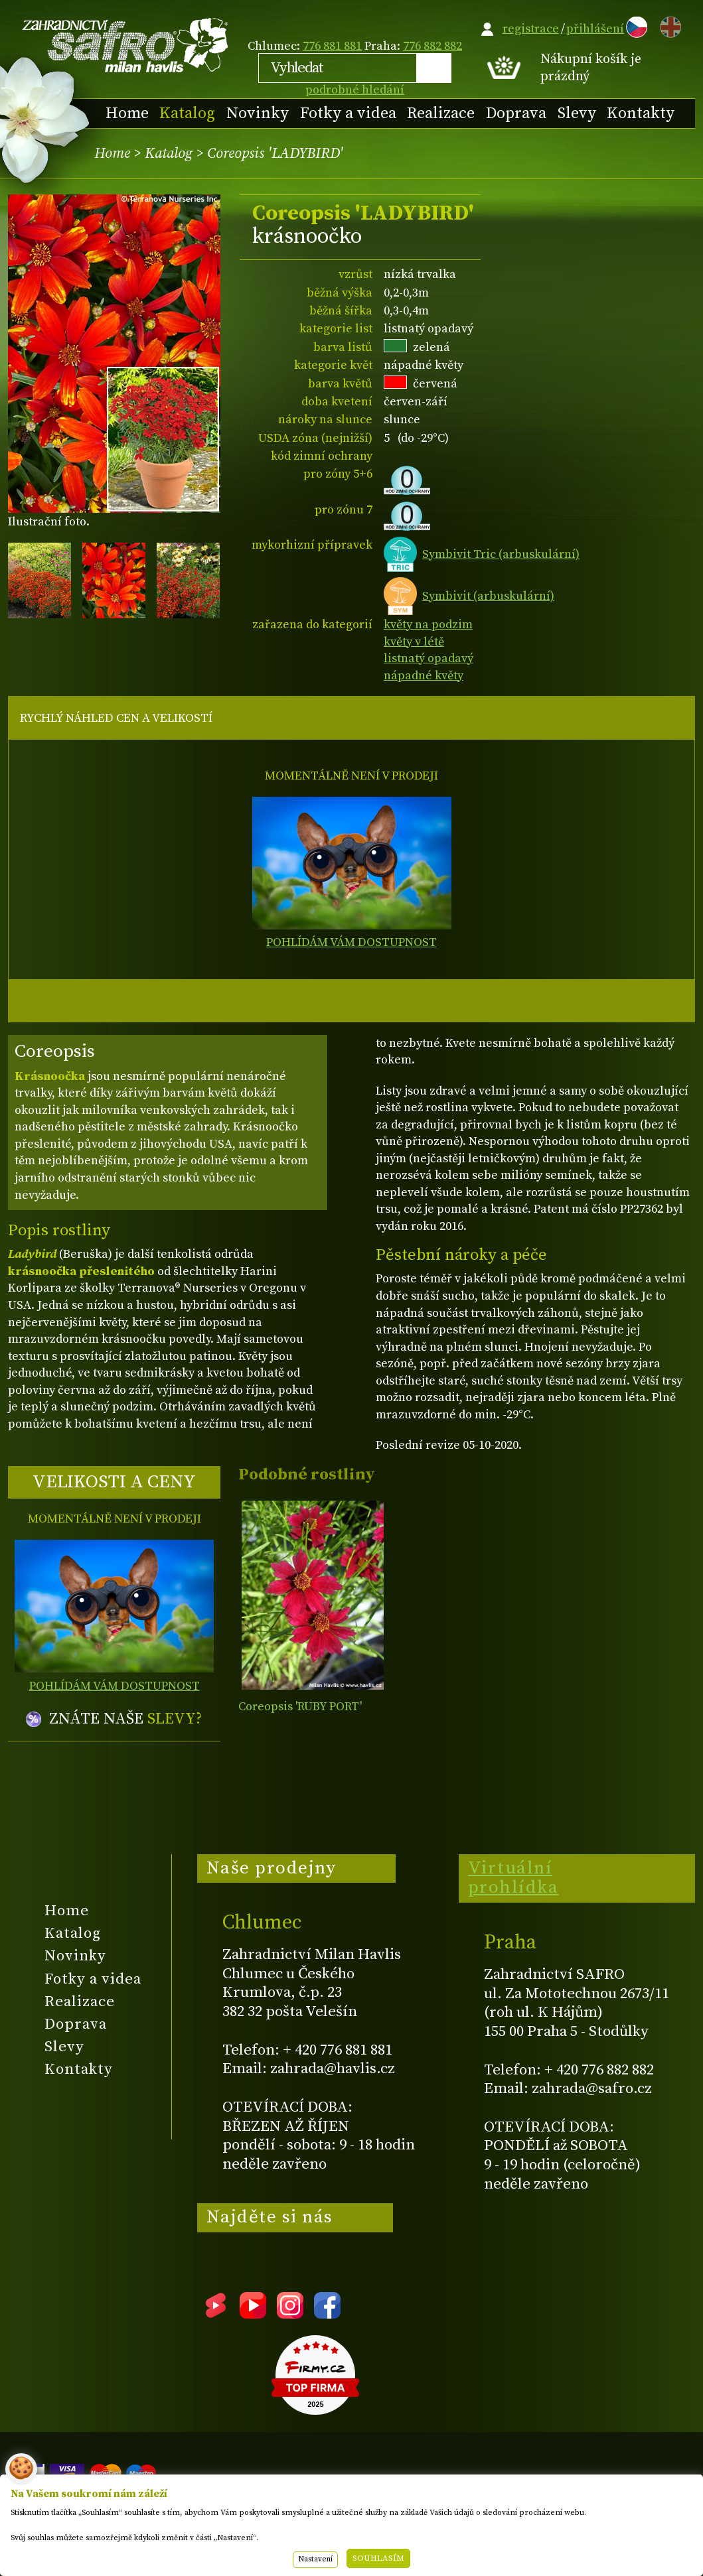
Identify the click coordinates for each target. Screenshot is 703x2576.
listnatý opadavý (428, 658)
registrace (531, 28)
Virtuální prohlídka (513, 1878)
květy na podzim (428, 624)
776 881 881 (332, 46)
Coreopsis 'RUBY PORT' (300, 1706)
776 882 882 (432, 46)
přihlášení (595, 28)
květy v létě (414, 641)
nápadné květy (423, 675)
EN (668, 25)
